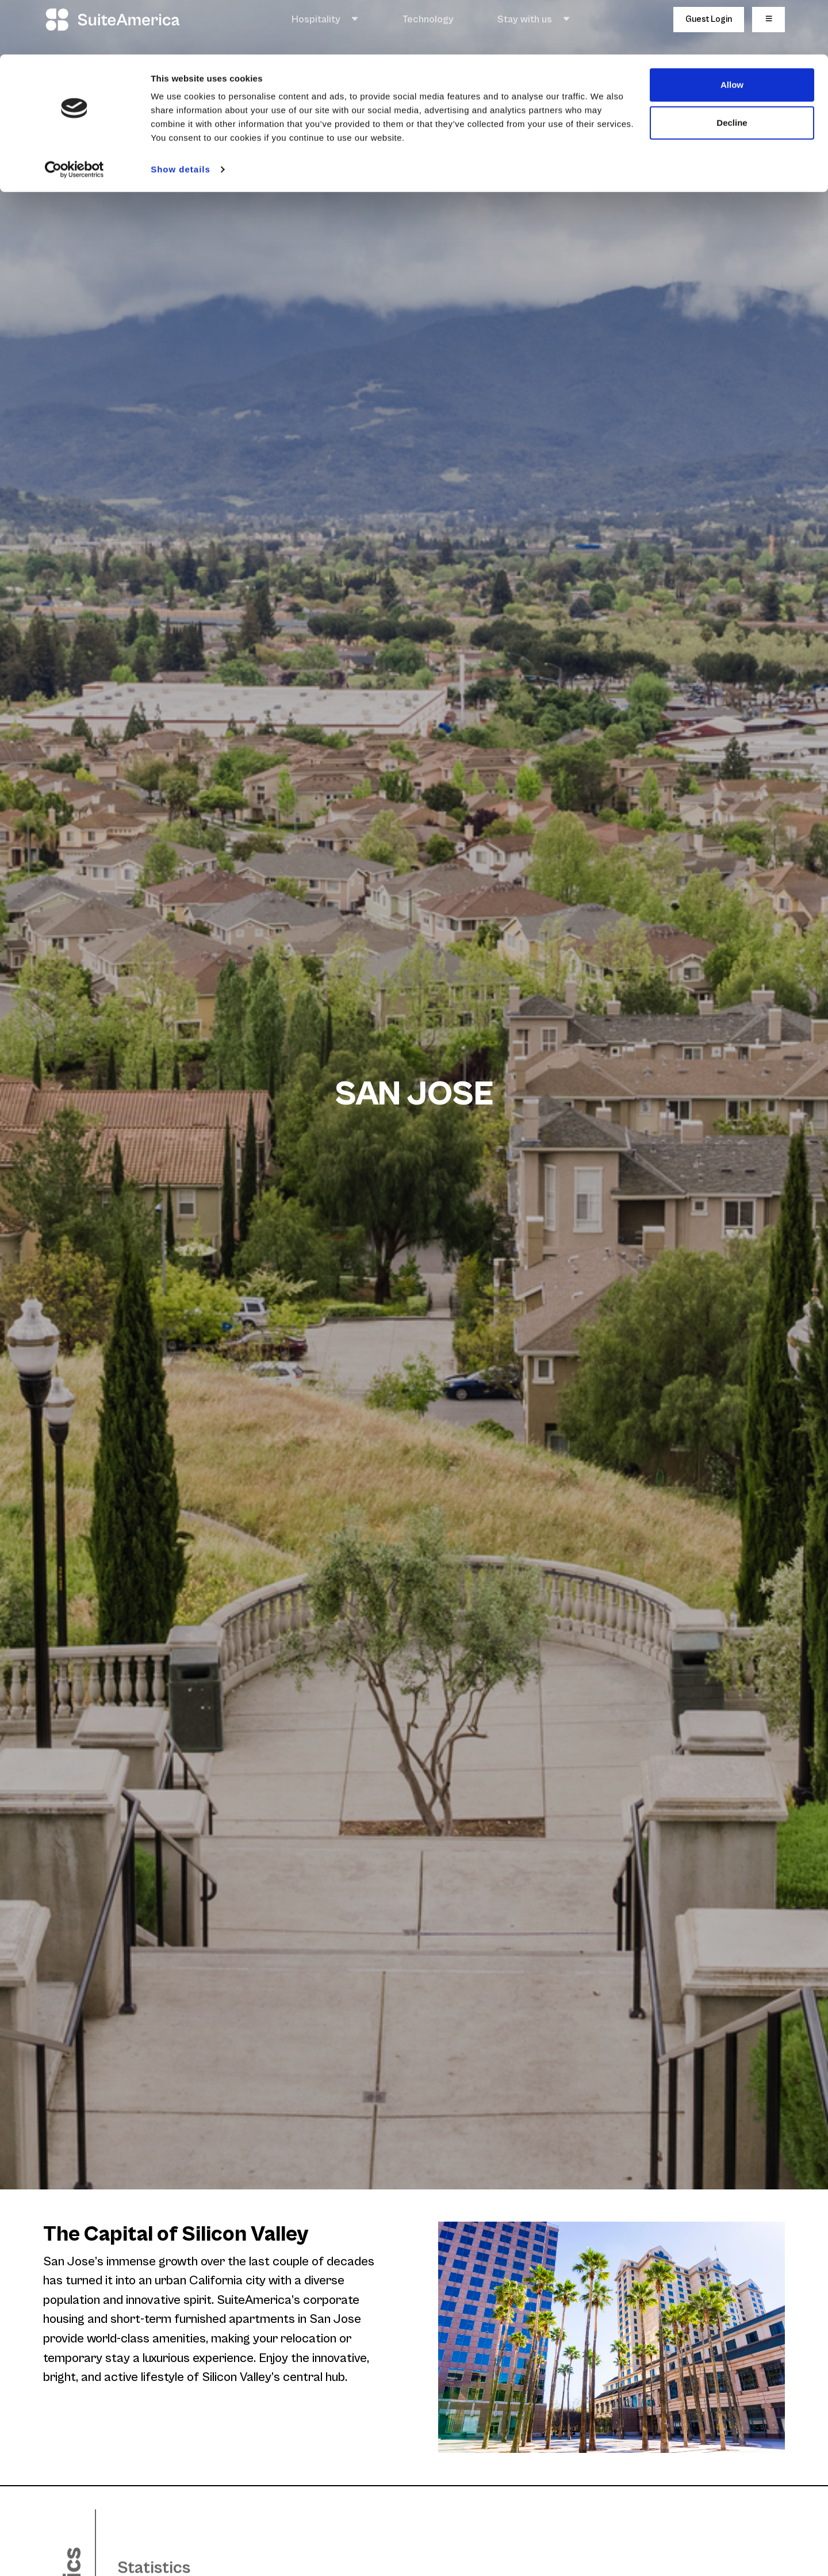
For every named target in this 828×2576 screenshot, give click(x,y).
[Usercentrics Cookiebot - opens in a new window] (74, 115)
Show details (180, 115)
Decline (731, 68)
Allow (731, 30)
